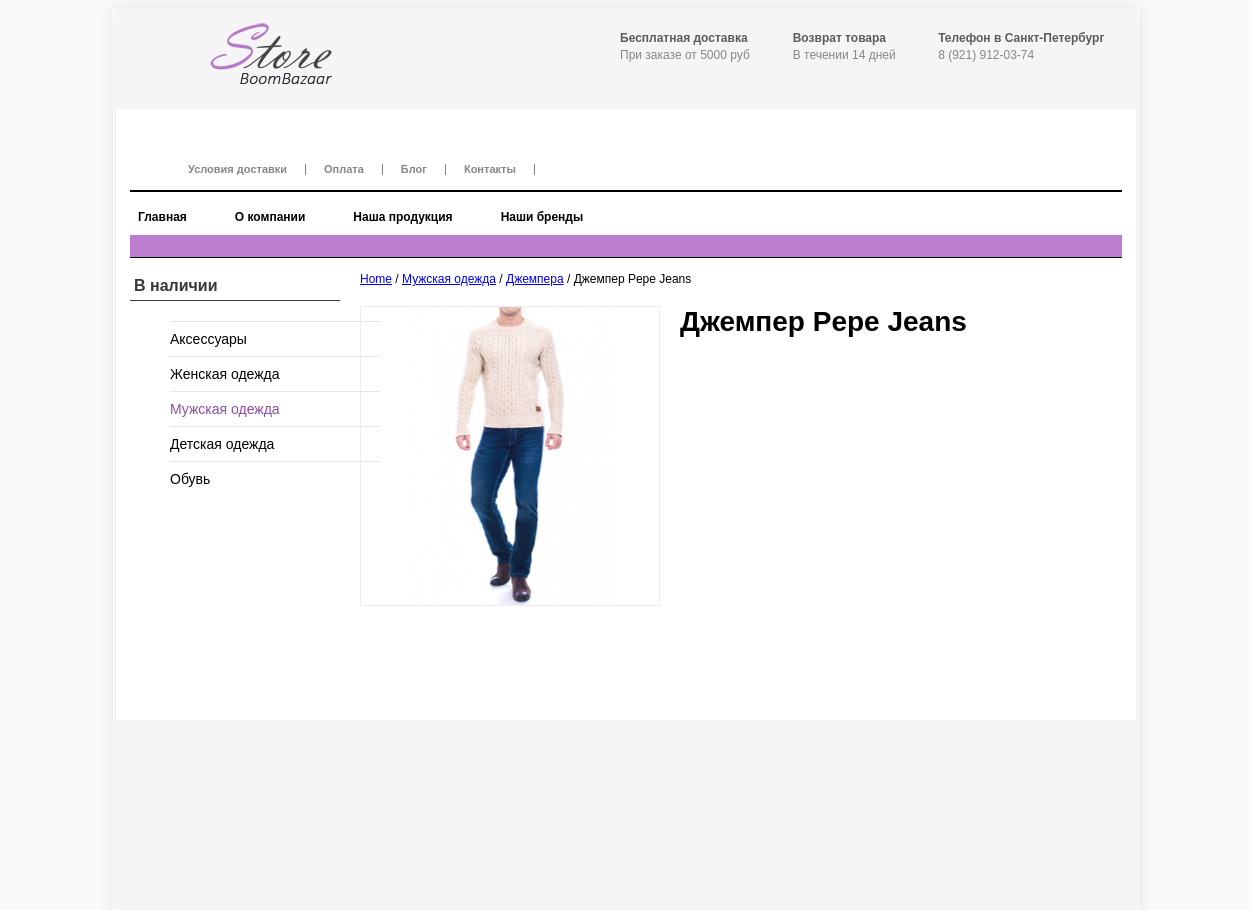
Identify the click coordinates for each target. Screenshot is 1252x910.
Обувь (190, 479)
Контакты (490, 169)
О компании (270, 217)
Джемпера (535, 279)
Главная (162, 217)
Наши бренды (542, 217)
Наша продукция (402, 217)
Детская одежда (222, 444)
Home (376, 279)
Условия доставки (237, 169)
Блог (414, 169)
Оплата (344, 169)
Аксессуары (208, 339)
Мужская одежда (449, 279)
